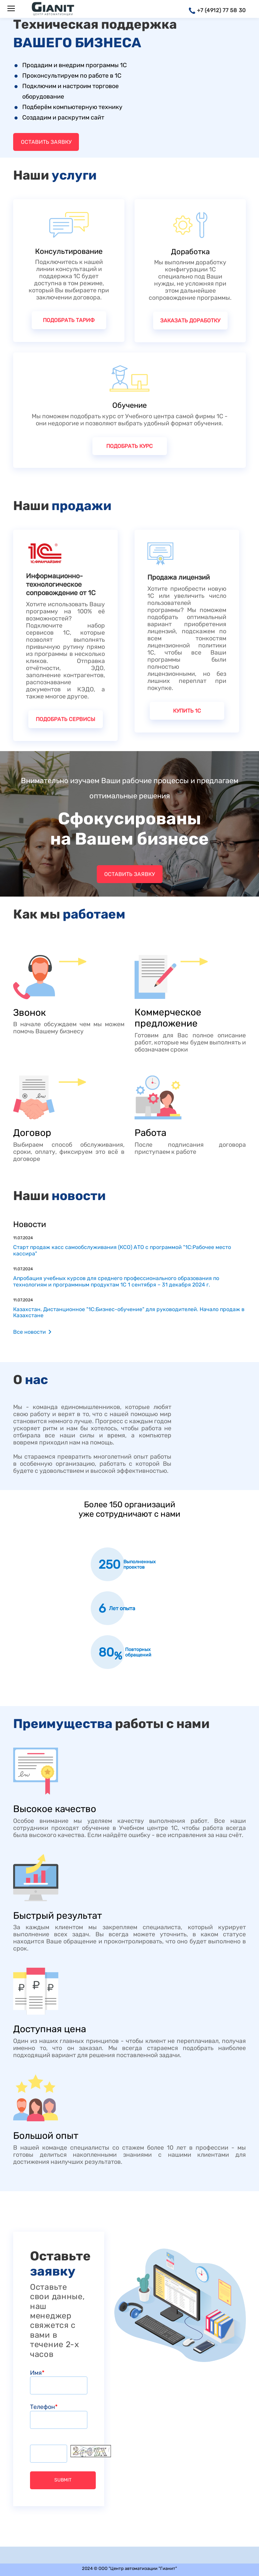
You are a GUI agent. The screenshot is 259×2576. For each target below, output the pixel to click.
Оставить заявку (46, 142)
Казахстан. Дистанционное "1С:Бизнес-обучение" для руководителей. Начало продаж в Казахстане (128, 1312)
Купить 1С (187, 711)
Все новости (29, 1332)
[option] (129, 1564)
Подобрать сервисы (65, 719)
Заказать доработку (190, 320)
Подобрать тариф (69, 320)
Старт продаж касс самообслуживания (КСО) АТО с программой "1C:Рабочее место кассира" (122, 1250)
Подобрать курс (129, 446)
